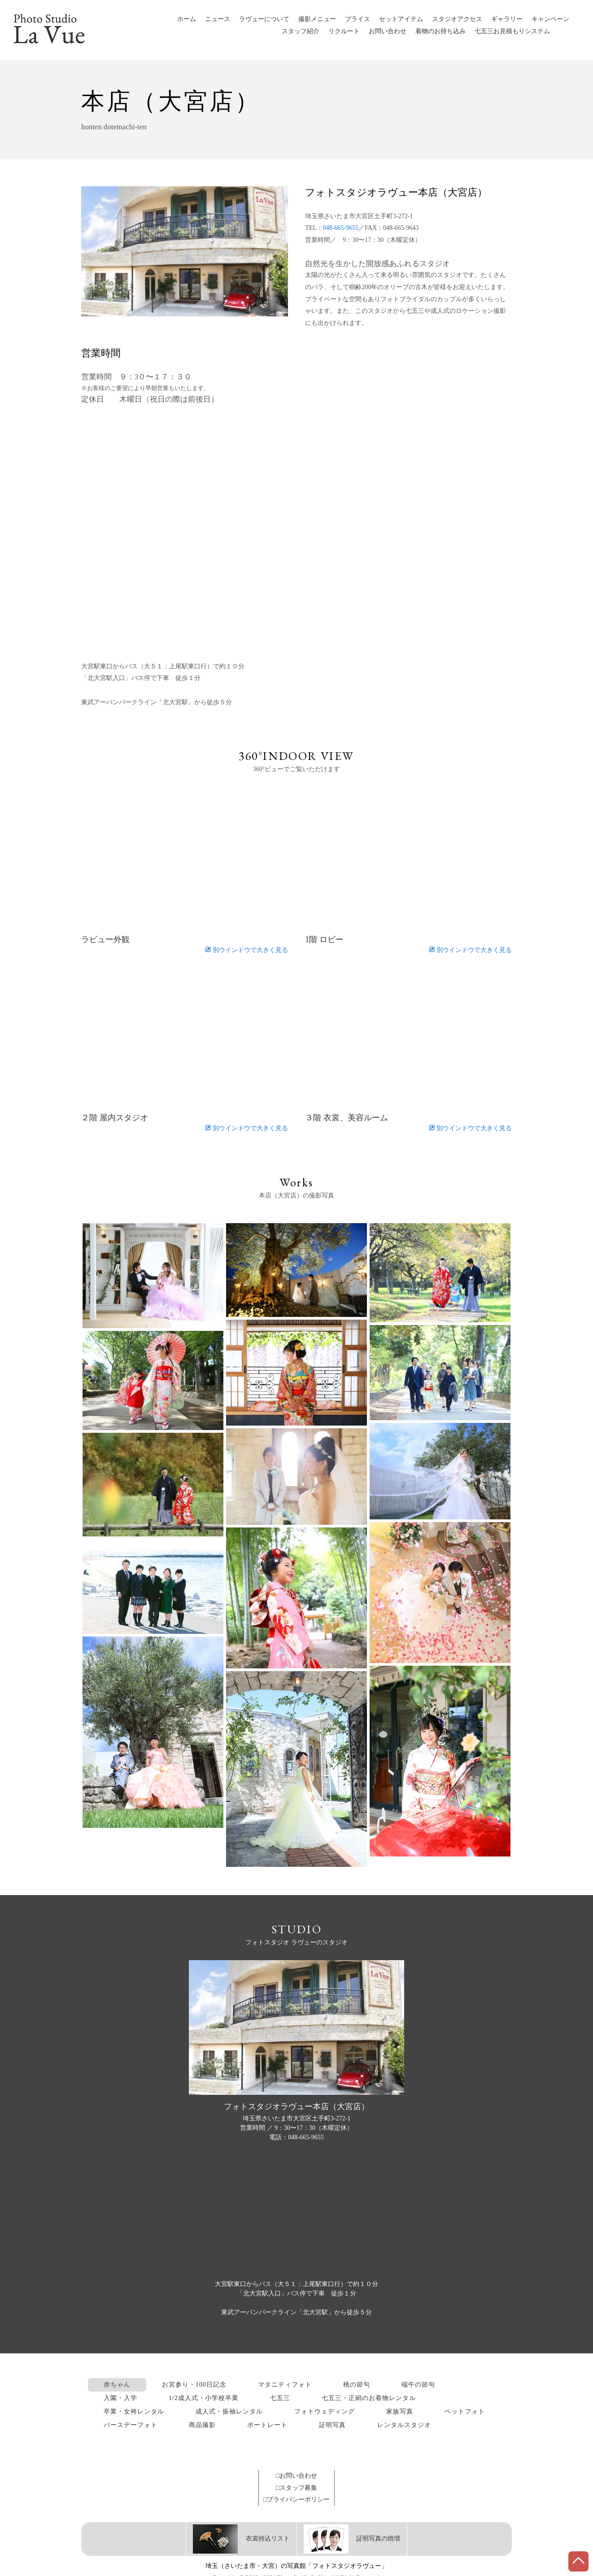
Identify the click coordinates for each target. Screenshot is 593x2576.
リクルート (344, 31)
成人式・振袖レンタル (229, 2411)
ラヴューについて (264, 19)
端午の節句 (418, 2384)
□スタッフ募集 (296, 2487)
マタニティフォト (285, 2384)
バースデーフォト (130, 2425)
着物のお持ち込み (440, 31)
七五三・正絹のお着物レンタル (369, 2398)
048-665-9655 (340, 227)
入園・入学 (120, 2398)
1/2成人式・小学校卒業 (204, 2398)
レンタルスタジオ (404, 2425)
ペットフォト (465, 2411)
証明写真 (332, 2425)
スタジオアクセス (457, 19)
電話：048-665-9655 (296, 2137)
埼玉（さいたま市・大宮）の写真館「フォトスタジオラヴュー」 (296, 2566)
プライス (357, 19)
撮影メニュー (317, 19)
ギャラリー (507, 19)
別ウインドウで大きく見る (246, 950)
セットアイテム (401, 19)
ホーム (186, 19)
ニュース (217, 19)
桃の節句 (356, 2384)
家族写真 (399, 2411)
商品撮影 (202, 2425)
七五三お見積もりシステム (512, 31)
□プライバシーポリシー (296, 2499)
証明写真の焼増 (352, 2538)
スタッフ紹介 (300, 31)
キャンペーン (550, 19)
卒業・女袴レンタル (134, 2411)
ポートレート (267, 2425)
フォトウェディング (324, 2411)
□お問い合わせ (296, 2475)
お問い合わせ (387, 31)
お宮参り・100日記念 (194, 2384)
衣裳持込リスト (241, 2538)
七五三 (280, 2398)
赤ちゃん (117, 2384)
